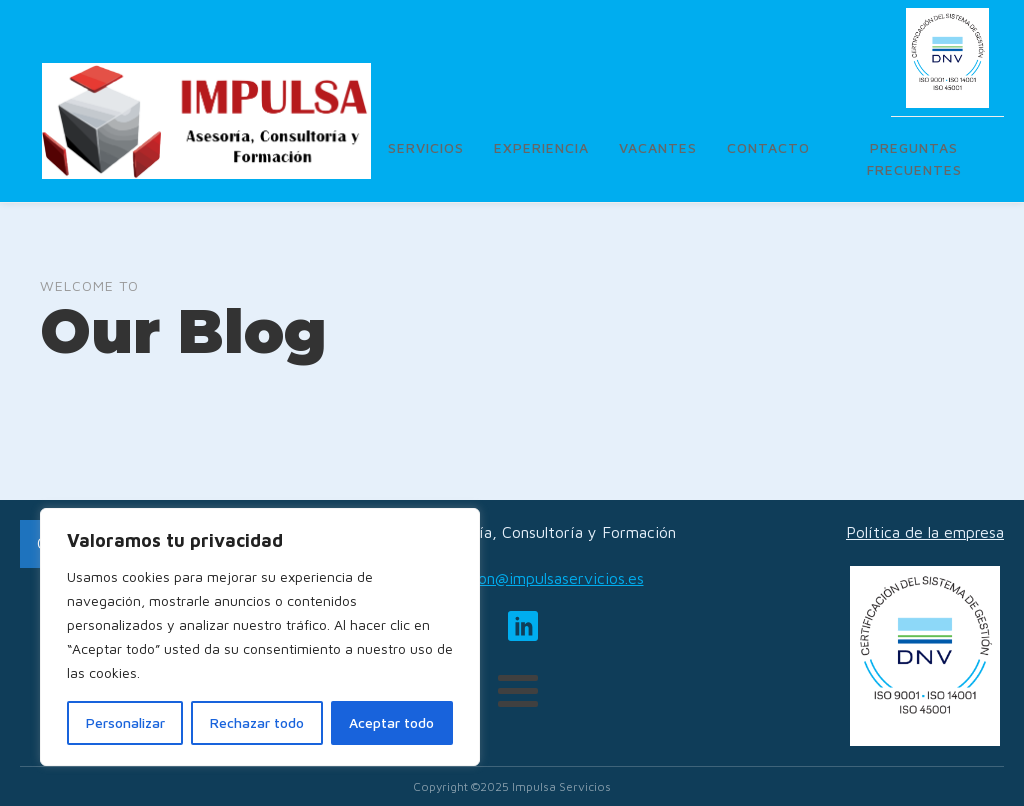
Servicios (426, 147)
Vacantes (658, 147)
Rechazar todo (257, 722)
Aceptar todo (391, 722)
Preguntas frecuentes (914, 158)
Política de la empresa (925, 532)
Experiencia (541, 147)
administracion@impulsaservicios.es (518, 578)
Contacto (768, 147)
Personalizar (125, 722)
